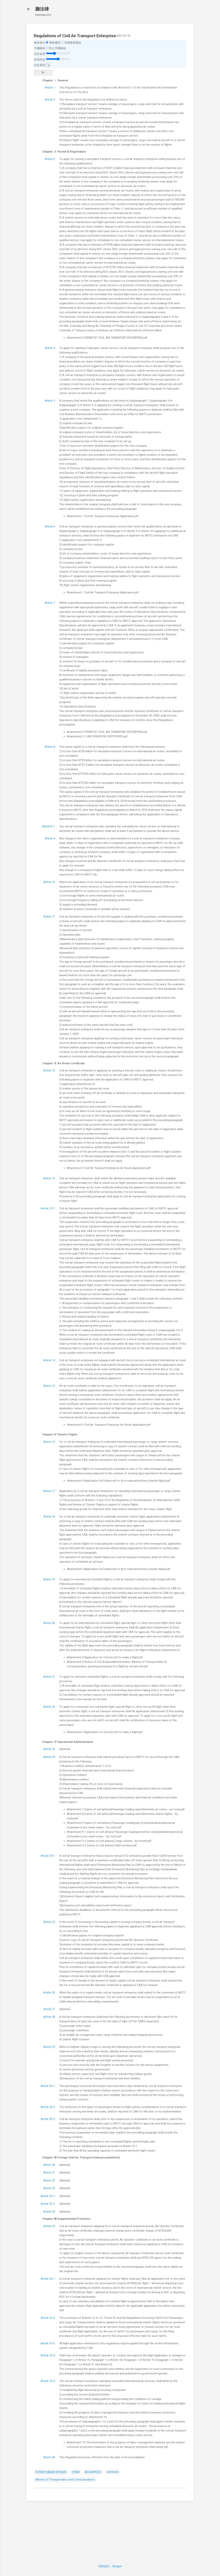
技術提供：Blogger (110, 2566)
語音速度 (39, 54)
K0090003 (113, 2472)
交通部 (75, 2472)
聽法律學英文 (93, 2472)
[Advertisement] (110, 2530)
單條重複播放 (72, 42)
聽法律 (42, 9)
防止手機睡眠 (57, 48)
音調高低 (39, 59)
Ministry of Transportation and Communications (65, 2479)
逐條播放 (54, 42)
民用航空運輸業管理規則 (51, 2472)
